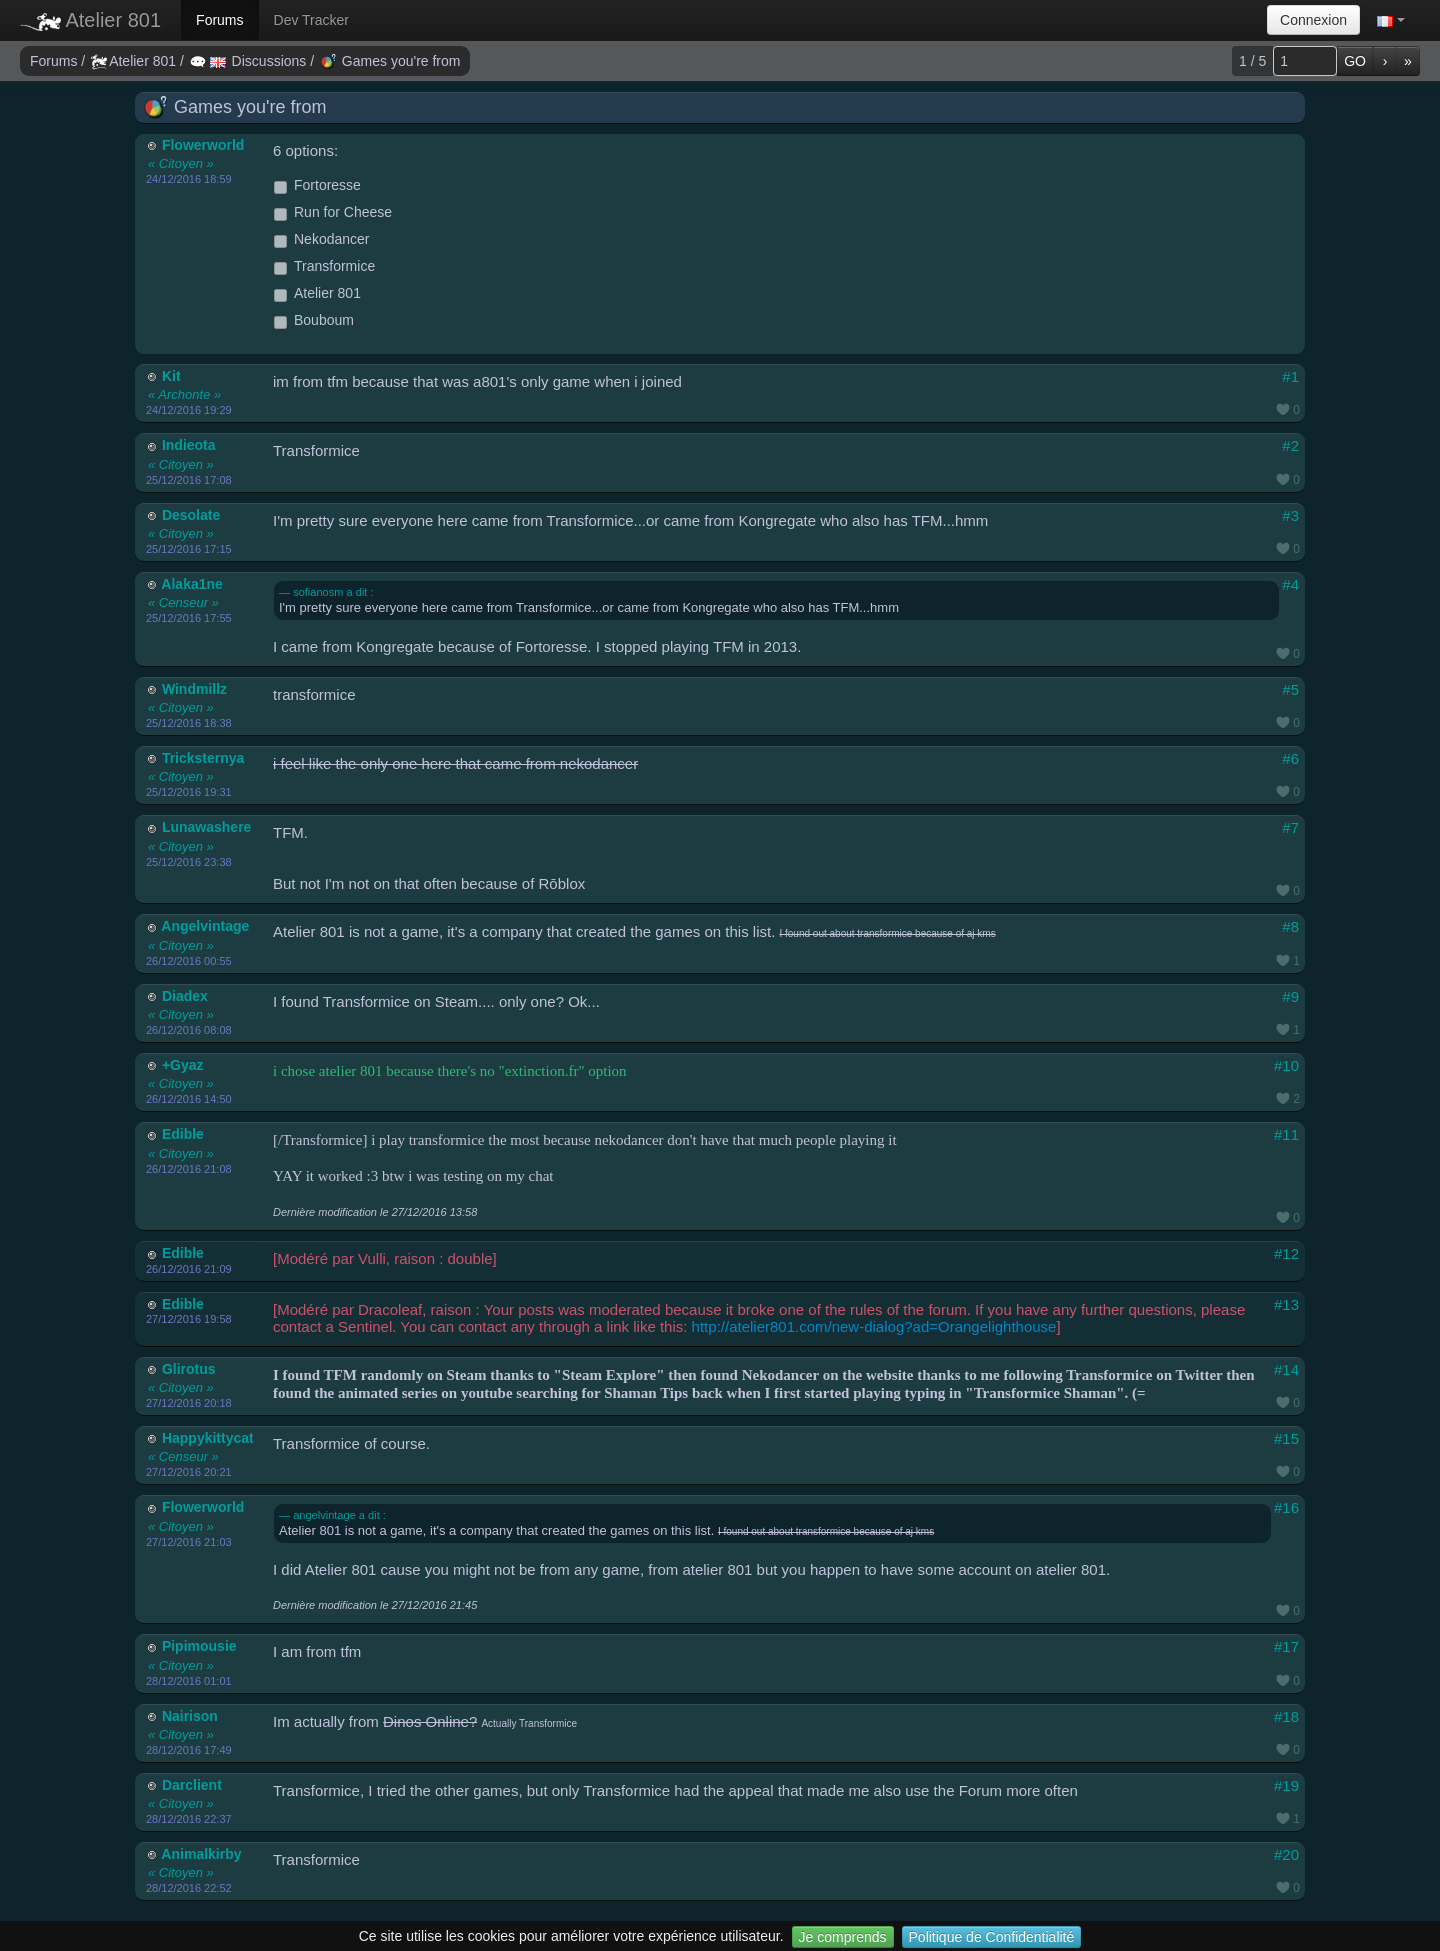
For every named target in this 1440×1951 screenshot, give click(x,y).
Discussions (250, 61)
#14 (1286, 1369)
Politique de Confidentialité (992, 1937)
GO (1355, 61)
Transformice (324, 266)
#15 (1286, 1438)
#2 (1290, 445)
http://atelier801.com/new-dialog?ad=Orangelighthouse (874, 1326)
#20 (1286, 1854)
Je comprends (843, 1937)
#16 (1286, 1507)
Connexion (1313, 20)
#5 (1290, 689)
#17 (1286, 1646)
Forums (219, 20)
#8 (1290, 926)
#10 (1286, 1065)
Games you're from (390, 61)
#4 (1290, 584)
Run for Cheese (333, 212)
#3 (1290, 515)
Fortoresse (317, 185)
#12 (1286, 1253)
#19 (1286, 1785)
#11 (1286, 1134)
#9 (1290, 996)
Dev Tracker (311, 20)
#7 (1290, 827)
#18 (1286, 1716)
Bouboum (314, 320)
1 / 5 (1252, 61)
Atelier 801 (90, 20)
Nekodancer (322, 239)
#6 (1290, 758)
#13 (1286, 1304)
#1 (1290, 376)
